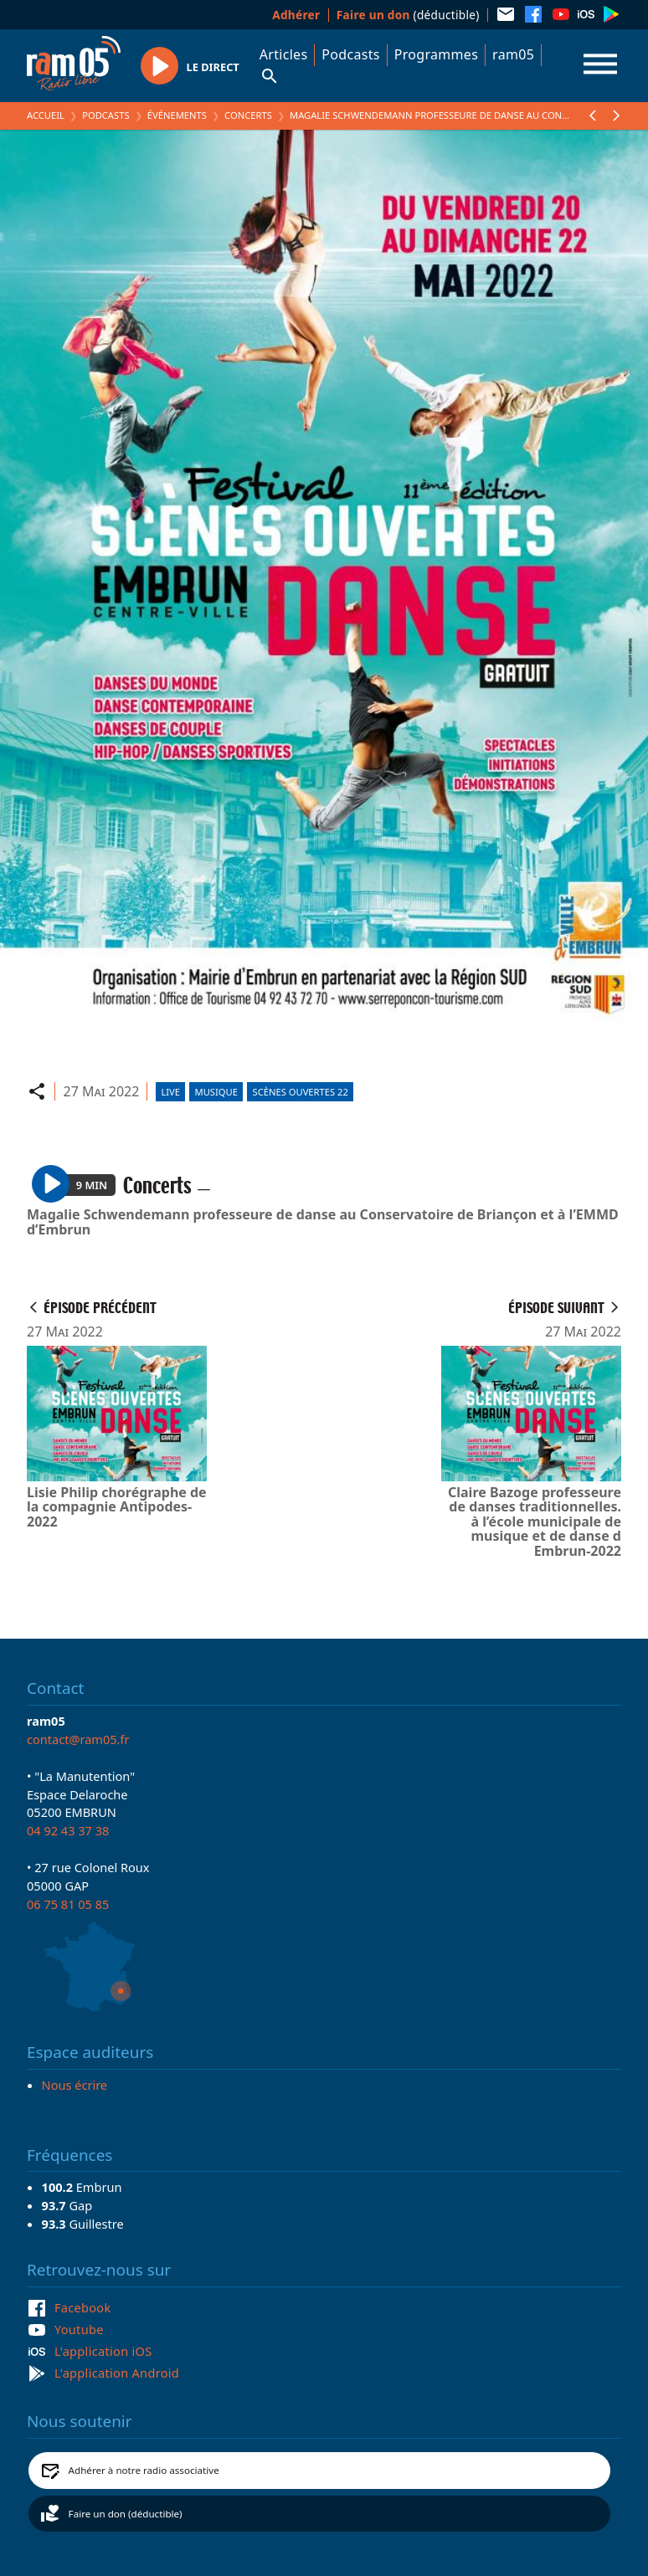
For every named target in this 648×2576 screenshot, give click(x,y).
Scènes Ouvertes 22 (300, 1091)
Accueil (45, 115)
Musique (216, 1091)
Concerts (248, 115)
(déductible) (408, 15)
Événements (177, 115)
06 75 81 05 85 (68, 1904)
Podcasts (350, 54)
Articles (284, 54)
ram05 (513, 54)
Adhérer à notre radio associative (144, 2470)
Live (170, 1091)
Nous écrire (74, 2084)
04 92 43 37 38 (68, 1830)
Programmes (436, 54)
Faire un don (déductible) (126, 2513)
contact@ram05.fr (78, 1739)
